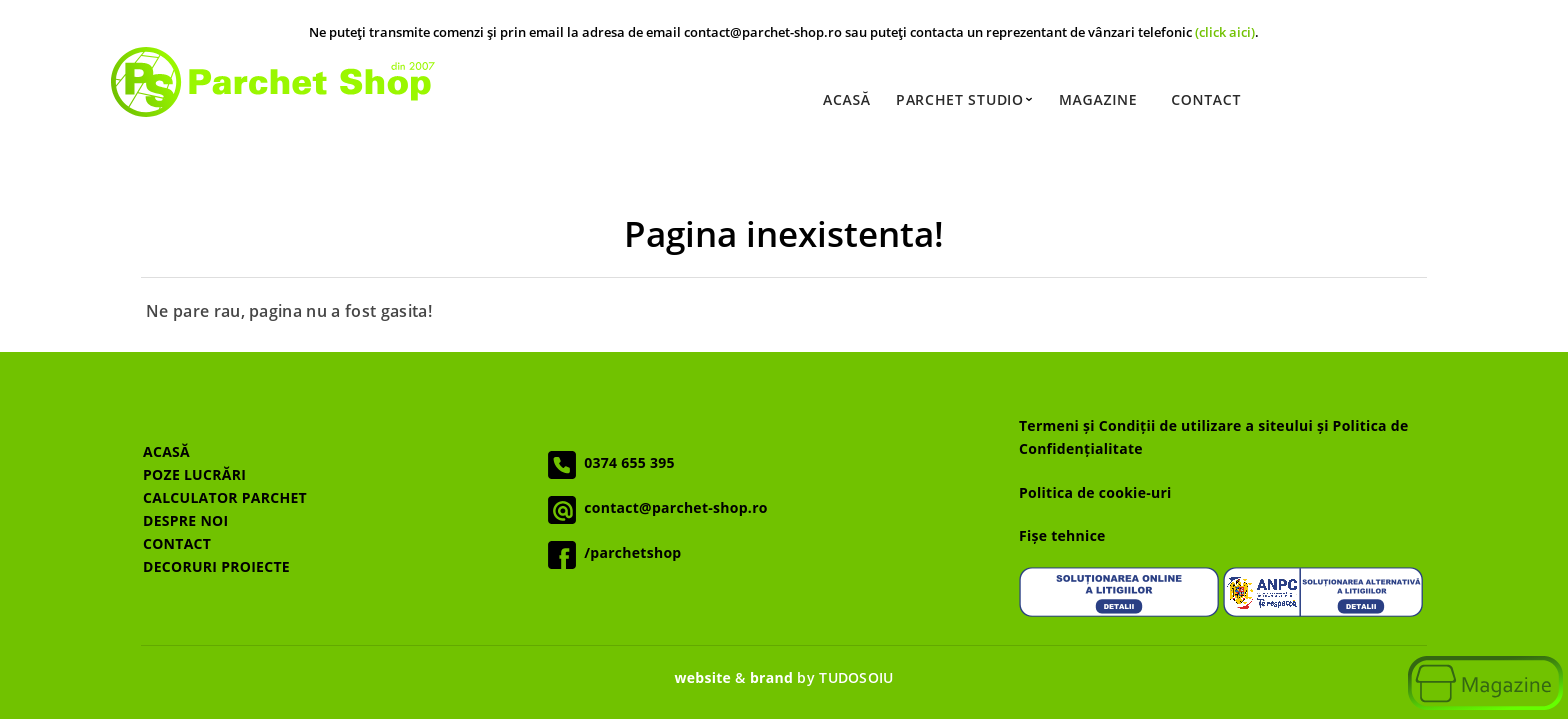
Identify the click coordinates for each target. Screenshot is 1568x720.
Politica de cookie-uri (1095, 492)
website (702, 677)
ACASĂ (166, 451)
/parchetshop (628, 552)
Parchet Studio (965, 99)
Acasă (847, 99)
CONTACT (177, 543)
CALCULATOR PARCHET (225, 497)
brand (771, 677)
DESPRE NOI (185, 520)
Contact (1206, 99)
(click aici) (1225, 32)
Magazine (1098, 99)
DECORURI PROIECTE (216, 566)
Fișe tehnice (1062, 535)
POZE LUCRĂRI (194, 474)
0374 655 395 (625, 462)
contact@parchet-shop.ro (671, 507)
